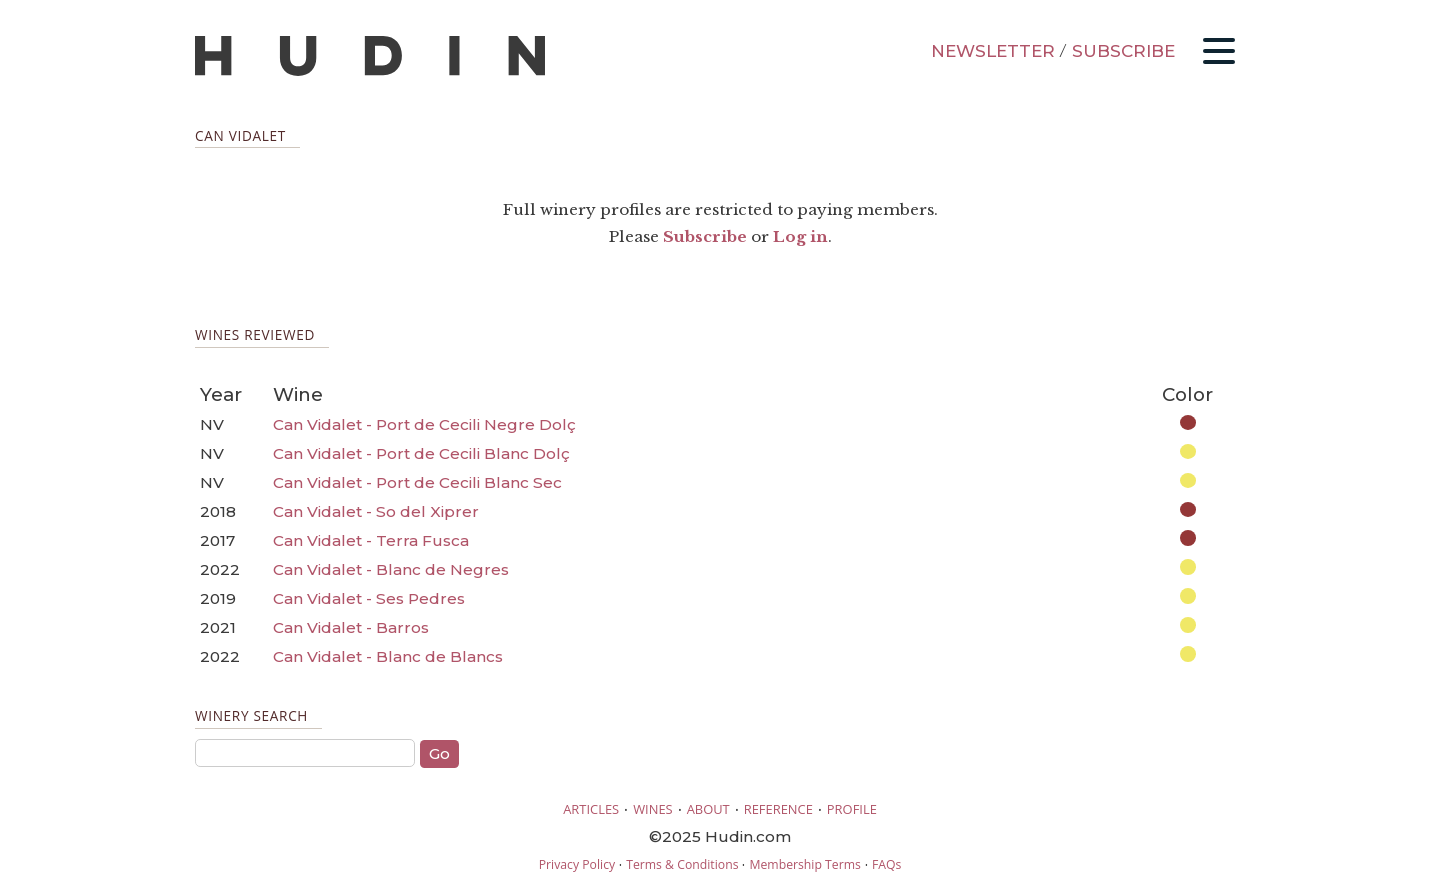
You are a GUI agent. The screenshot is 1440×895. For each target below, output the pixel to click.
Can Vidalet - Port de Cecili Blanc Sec (417, 482)
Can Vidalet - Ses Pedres (369, 598)
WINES (653, 809)
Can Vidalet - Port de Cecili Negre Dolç (424, 424)
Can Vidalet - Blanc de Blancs (388, 656)
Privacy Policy (577, 864)
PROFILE (852, 809)
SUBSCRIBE (1123, 51)
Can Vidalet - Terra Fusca (371, 540)
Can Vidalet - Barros (351, 627)
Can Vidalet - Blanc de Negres (391, 569)
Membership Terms (804, 864)
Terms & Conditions (682, 864)
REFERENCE (778, 809)
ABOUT (708, 809)
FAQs (886, 864)
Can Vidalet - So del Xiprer (376, 511)
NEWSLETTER (993, 51)
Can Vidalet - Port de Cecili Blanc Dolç (421, 453)
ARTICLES (591, 809)
